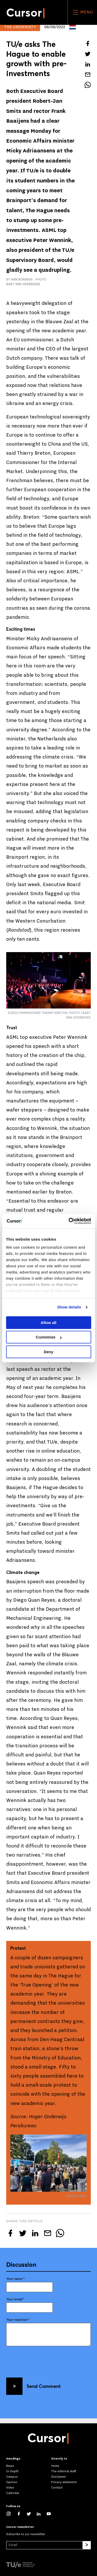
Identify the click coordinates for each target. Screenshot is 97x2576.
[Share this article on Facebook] (88, 43)
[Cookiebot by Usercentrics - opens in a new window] (69, 1221)
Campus (12, 2476)
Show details (69, 1307)
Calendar (12, 2493)
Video (10, 2487)
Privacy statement (64, 2482)
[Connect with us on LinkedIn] (41, 2513)
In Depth (12, 2471)
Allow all (48, 1322)
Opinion (11, 2482)
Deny (48, 1352)
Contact (57, 2487)
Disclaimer (58, 2476)
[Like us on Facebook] (21, 2513)
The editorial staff (63, 2471)
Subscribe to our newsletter (25, 2534)
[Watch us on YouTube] (51, 2513)
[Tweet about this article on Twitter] (88, 54)
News (10, 2466)
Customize (49, 1337)
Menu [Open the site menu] (82, 12)
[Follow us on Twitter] (31, 2513)
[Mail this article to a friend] (88, 74)
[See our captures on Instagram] (11, 2513)
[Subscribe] (87, 2545)
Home (55, 2466)
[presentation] (45, 2360)
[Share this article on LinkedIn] (88, 64)
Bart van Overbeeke (23, 284)
